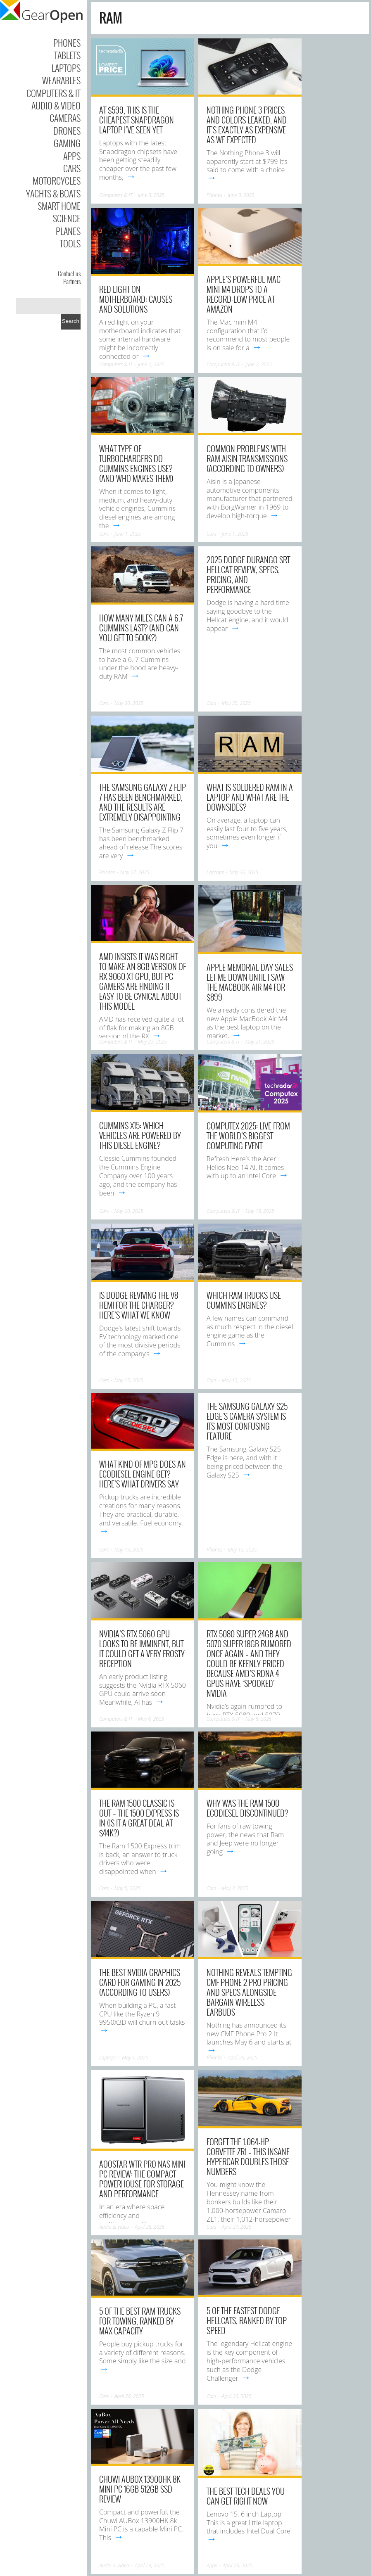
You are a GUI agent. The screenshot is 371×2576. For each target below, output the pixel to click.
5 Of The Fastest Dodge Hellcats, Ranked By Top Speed (247, 2320)
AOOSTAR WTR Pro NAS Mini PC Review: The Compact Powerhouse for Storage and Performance (142, 2179)
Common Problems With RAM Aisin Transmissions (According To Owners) (247, 458)
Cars (72, 168)
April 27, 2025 (237, 2226)
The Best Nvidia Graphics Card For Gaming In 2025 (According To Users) (140, 1982)
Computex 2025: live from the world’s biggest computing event (248, 1136)
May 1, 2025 (135, 2057)
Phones (67, 42)
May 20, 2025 (128, 1210)
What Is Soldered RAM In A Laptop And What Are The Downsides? (250, 797)
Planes (68, 230)
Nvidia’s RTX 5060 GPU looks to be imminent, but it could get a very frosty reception (142, 1648)
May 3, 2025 (235, 1888)
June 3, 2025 (151, 195)
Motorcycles (57, 180)
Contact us (69, 273)
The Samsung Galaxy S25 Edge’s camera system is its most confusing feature (247, 1421)
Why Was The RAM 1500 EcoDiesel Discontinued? (247, 1808)
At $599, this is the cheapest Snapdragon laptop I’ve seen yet (136, 120)
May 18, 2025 (259, 1210)
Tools (70, 243)
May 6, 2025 (151, 1718)
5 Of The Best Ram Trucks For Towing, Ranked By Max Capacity (140, 2321)
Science (67, 218)
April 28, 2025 (242, 2057)
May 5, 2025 (258, 1718)
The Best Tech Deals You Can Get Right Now (246, 2496)
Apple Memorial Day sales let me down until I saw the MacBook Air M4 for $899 (250, 982)
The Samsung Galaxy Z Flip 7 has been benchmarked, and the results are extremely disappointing (142, 802)
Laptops (66, 67)
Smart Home (59, 205)
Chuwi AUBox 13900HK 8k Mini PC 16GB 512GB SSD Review (140, 2489)
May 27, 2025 (134, 872)
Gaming (67, 142)
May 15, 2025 (128, 1380)
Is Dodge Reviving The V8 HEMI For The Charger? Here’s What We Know (138, 1305)
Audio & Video (56, 105)
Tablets (67, 55)
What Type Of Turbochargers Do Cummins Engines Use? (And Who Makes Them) (136, 463)
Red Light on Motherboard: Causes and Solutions (135, 299)
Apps (72, 155)
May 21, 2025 (259, 1041)
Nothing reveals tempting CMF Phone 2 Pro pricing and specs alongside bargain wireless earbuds (249, 1992)
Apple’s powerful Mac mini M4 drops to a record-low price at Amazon (244, 294)
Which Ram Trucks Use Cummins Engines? (244, 1300)
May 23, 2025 (152, 1041)
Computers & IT (53, 93)
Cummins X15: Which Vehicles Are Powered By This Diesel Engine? (140, 1135)
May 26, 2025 (243, 872)
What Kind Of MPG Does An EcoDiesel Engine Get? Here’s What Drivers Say (142, 1474)
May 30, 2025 (128, 703)
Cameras (65, 117)
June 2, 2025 (151, 364)
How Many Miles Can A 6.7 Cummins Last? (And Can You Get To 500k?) (141, 628)
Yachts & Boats (53, 193)
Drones (67, 130)
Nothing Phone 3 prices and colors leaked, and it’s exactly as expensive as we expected (247, 125)
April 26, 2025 (129, 2396)
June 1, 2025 (127, 533)
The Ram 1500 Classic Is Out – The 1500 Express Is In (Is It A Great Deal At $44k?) (139, 1818)
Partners (72, 281)
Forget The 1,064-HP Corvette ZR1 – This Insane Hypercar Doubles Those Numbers (248, 2156)
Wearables (61, 80)
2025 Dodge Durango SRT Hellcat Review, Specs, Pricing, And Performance (248, 574)
